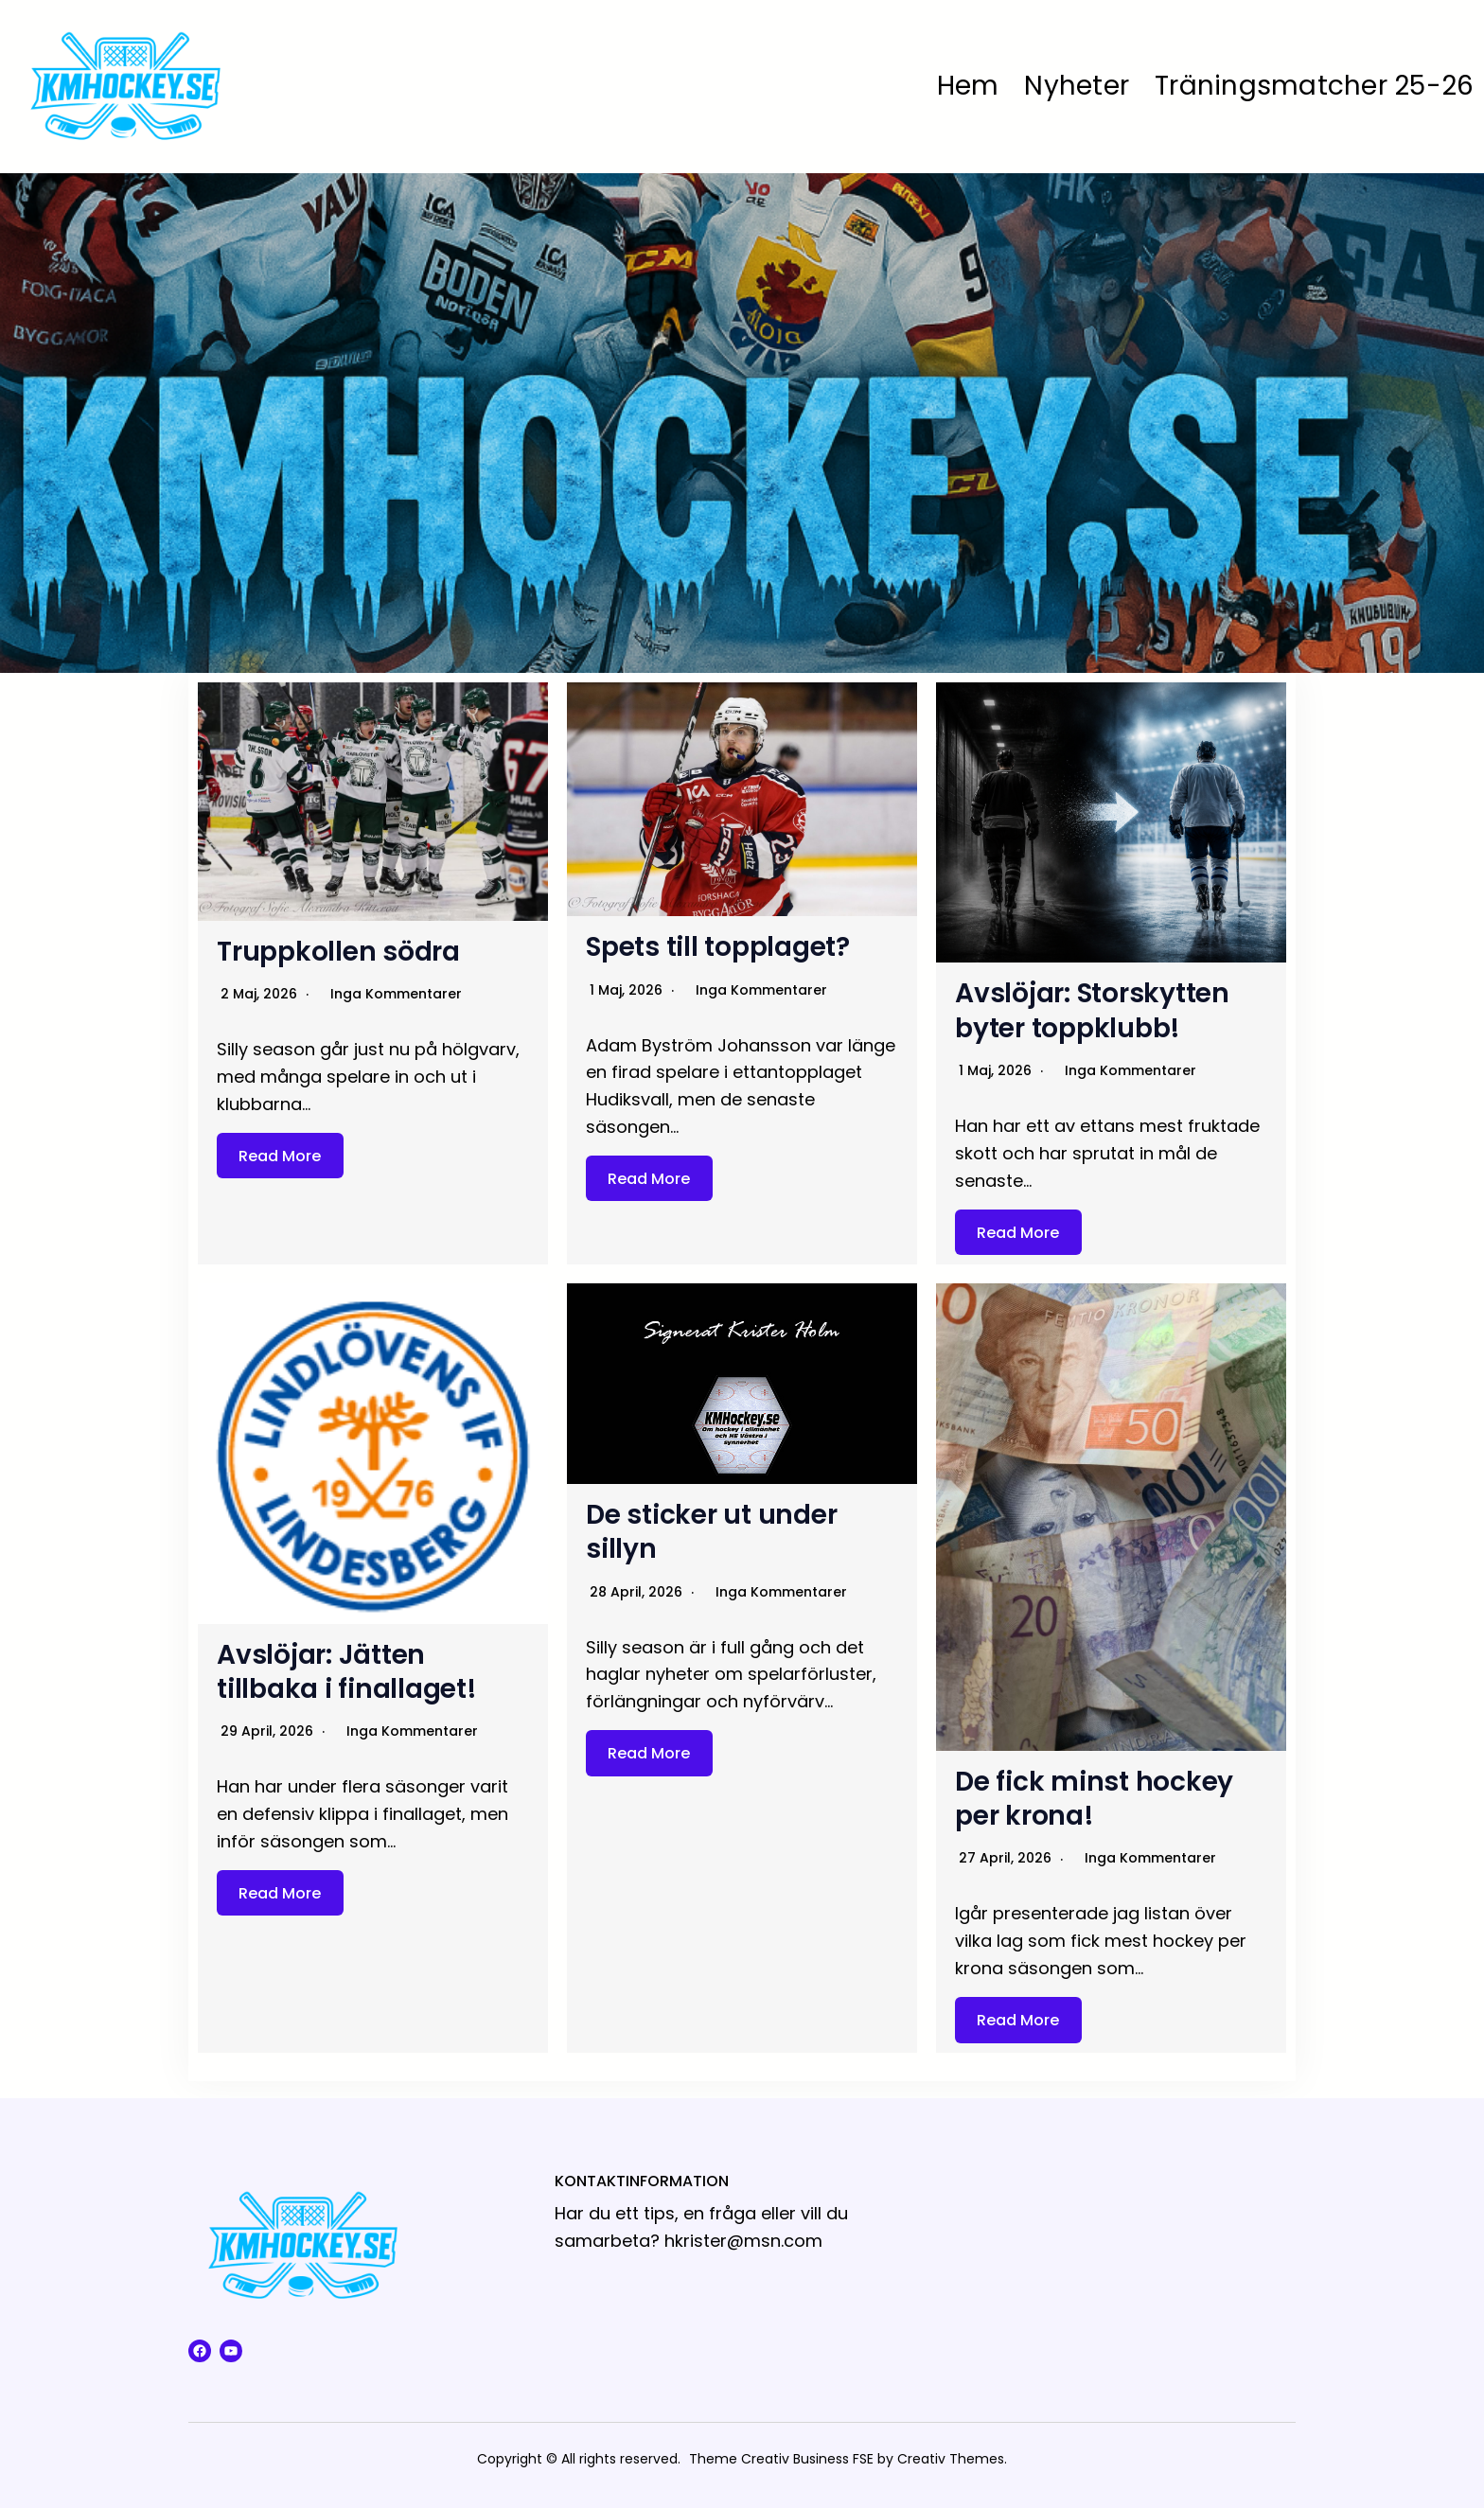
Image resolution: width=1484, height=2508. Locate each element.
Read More (279, 1156)
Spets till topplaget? (718, 946)
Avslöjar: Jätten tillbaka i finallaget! (347, 1671)
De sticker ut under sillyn (711, 1531)
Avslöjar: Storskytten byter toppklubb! (1092, 1010)
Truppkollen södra (338, 951)
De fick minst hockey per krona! (1094, 1798)
